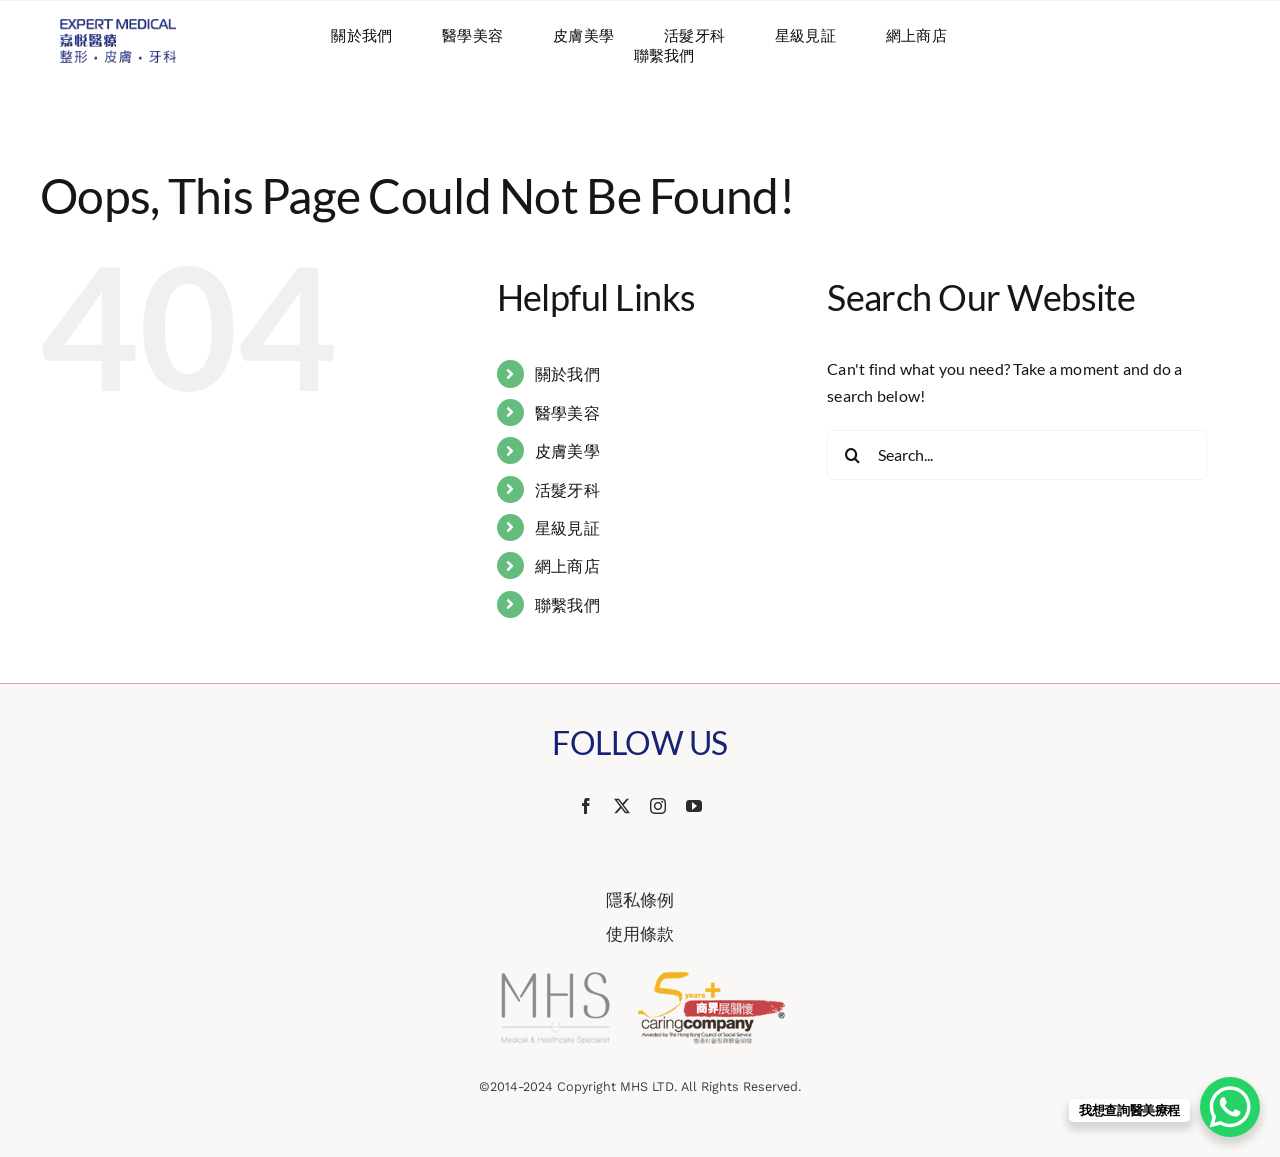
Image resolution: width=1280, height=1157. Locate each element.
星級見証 (567, 527)
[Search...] (1017, 455)
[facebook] (586, 806)
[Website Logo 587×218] (118, 26)
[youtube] (694, 806)
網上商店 (567, 565)
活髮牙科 (567, 489)
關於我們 (567, 373)
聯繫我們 (567, 604)
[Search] (852, 455)
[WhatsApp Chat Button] (1230, 1107)
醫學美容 (567, 412)
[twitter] (622, 806)
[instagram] (658, 806)
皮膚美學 (567, 450)
